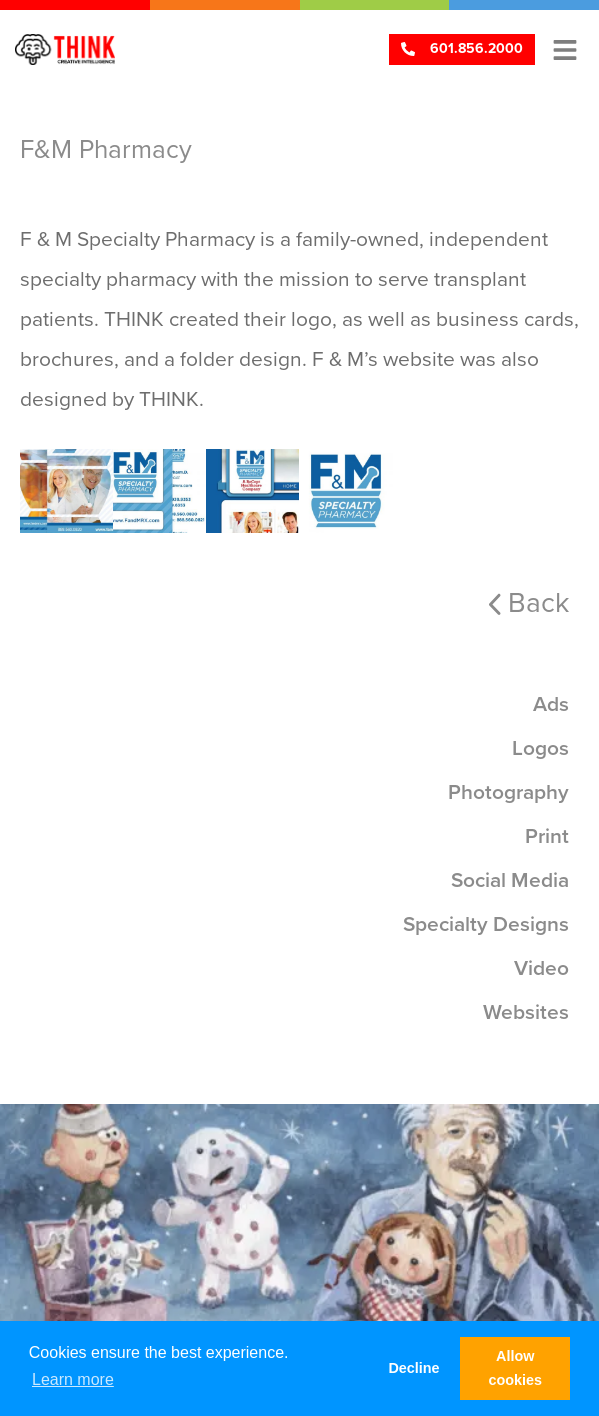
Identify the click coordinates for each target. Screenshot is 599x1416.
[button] (564, 49)
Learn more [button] (73, 1379)
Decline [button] (413, 1368)
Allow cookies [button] (515, 1368)
